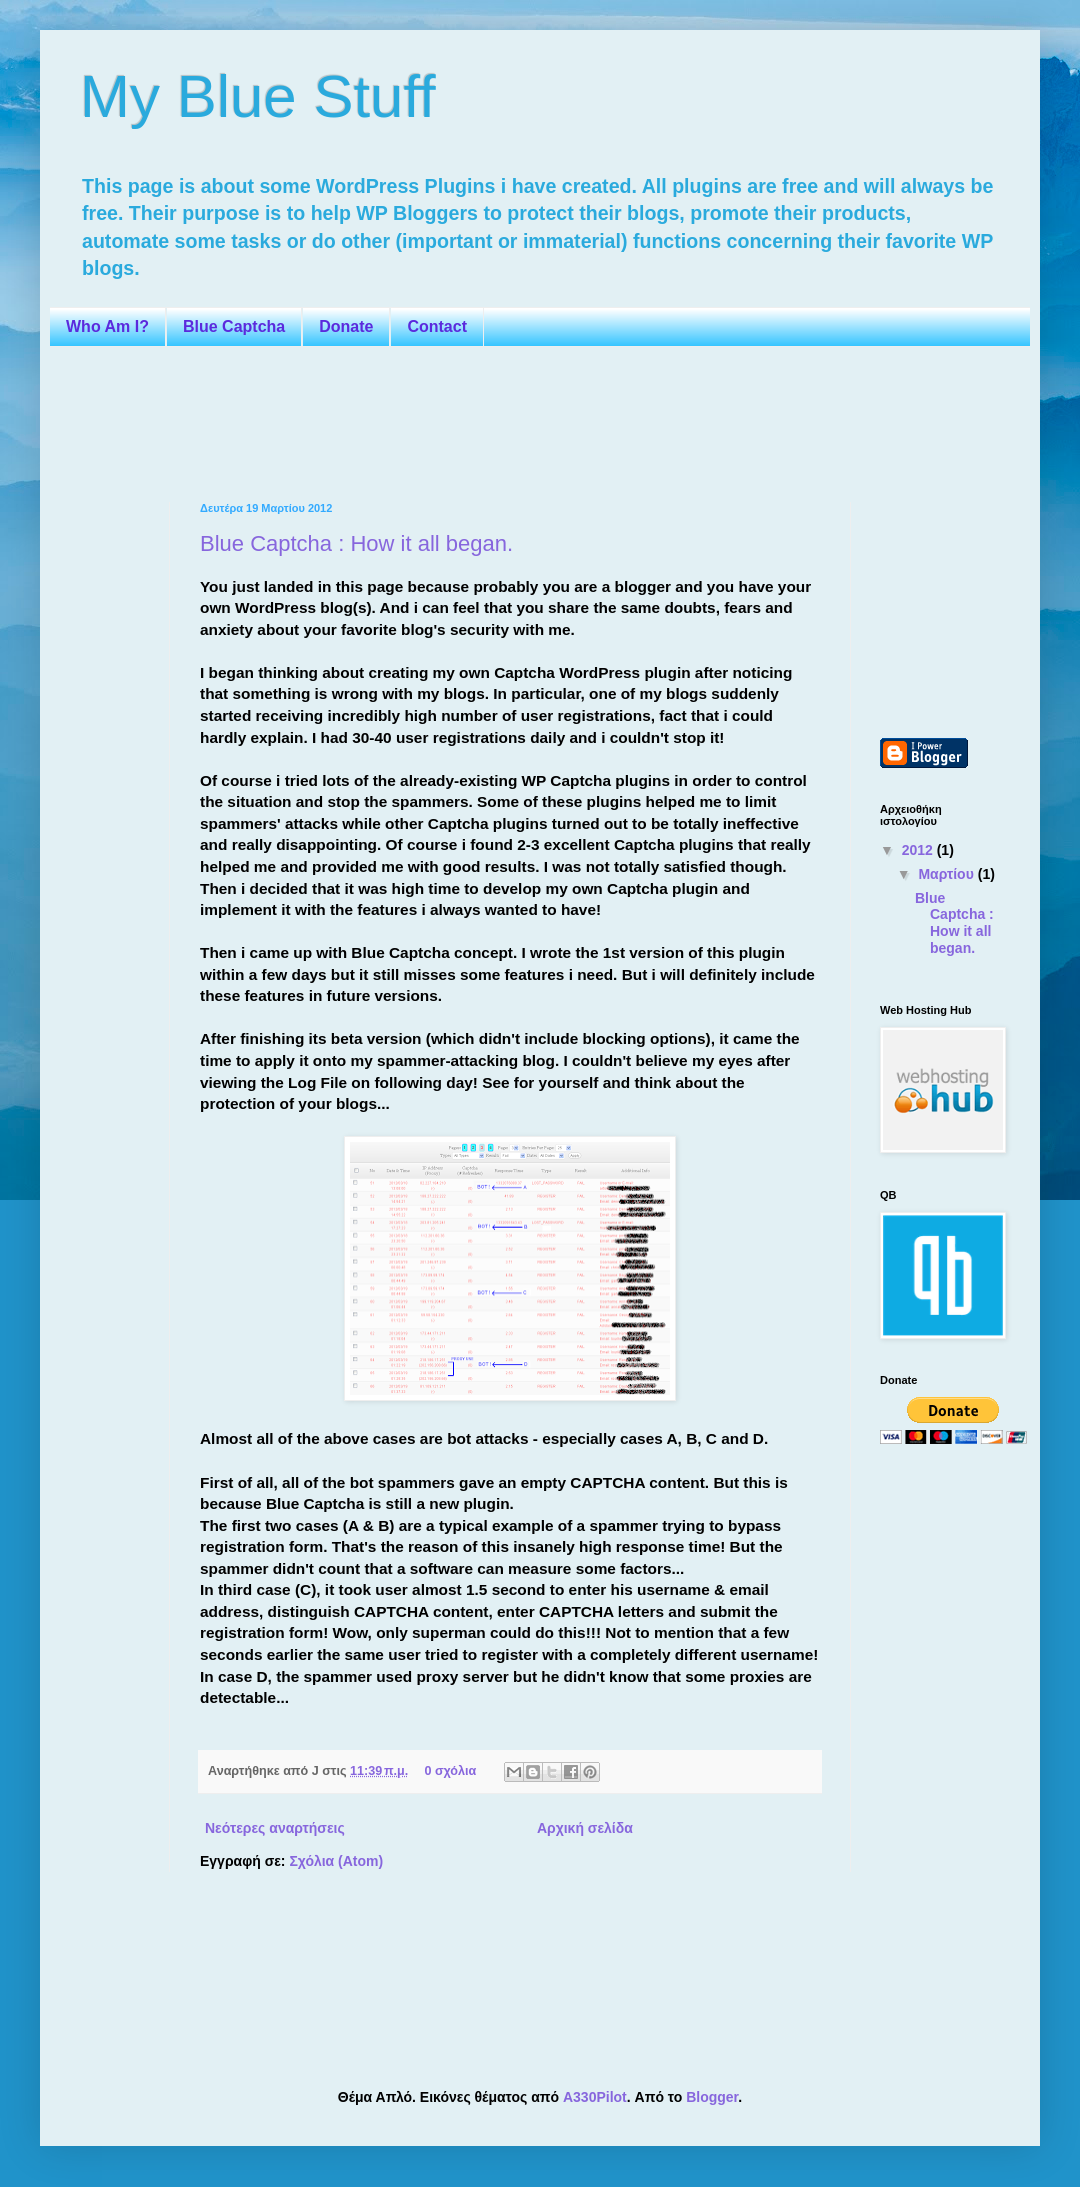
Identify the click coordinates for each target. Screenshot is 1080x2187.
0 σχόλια (450, 1771)
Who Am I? (107, 326)
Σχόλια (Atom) (336, 1861)
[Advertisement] (444, 422)
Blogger (712, 2097)
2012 (919, 850)
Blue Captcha (234, 326)
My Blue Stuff (258, 96)
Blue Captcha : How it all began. (356, 543)
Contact (437, 326)
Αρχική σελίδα (585, 1828)
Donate (346, 326)
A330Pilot (595, 2097)
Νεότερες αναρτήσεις (275, 1828)
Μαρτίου (947, 874)
